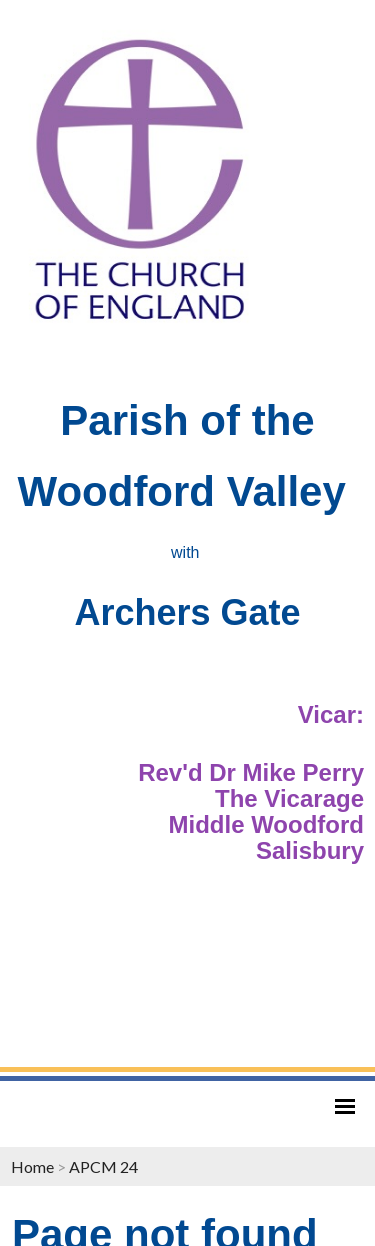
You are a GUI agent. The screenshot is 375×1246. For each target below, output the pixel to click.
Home (32, 1166)
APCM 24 (103, 1166)
